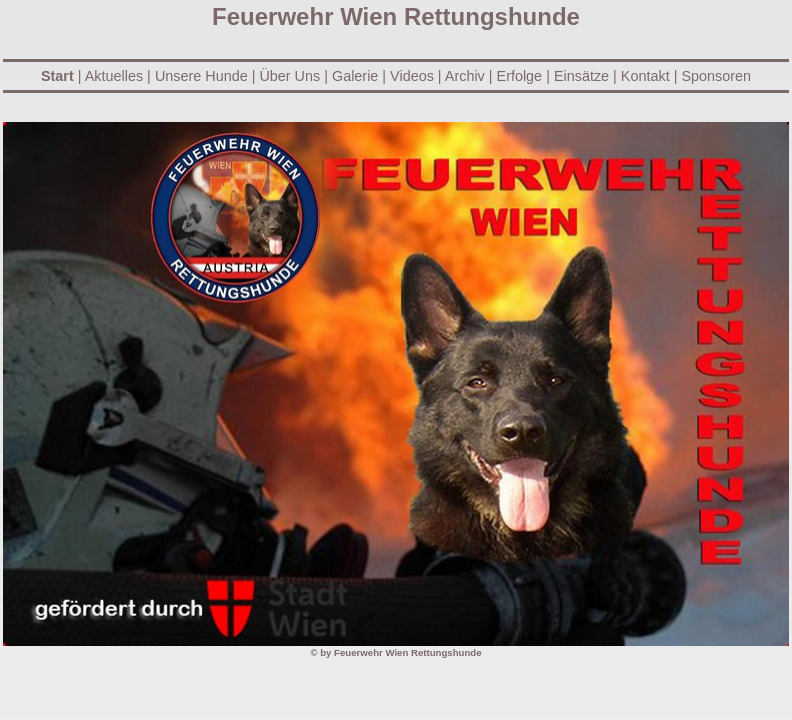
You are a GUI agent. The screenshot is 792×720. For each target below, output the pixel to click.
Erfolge (520, 76)
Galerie (355, 76)
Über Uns (289, 76)
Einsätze (581, 76)
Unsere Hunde (201, 76)
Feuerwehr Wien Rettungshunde (408, 652)
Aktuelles (113, 76)
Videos (412, 76)
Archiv (465, 76)
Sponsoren (716, 76)
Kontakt (645, 76)
